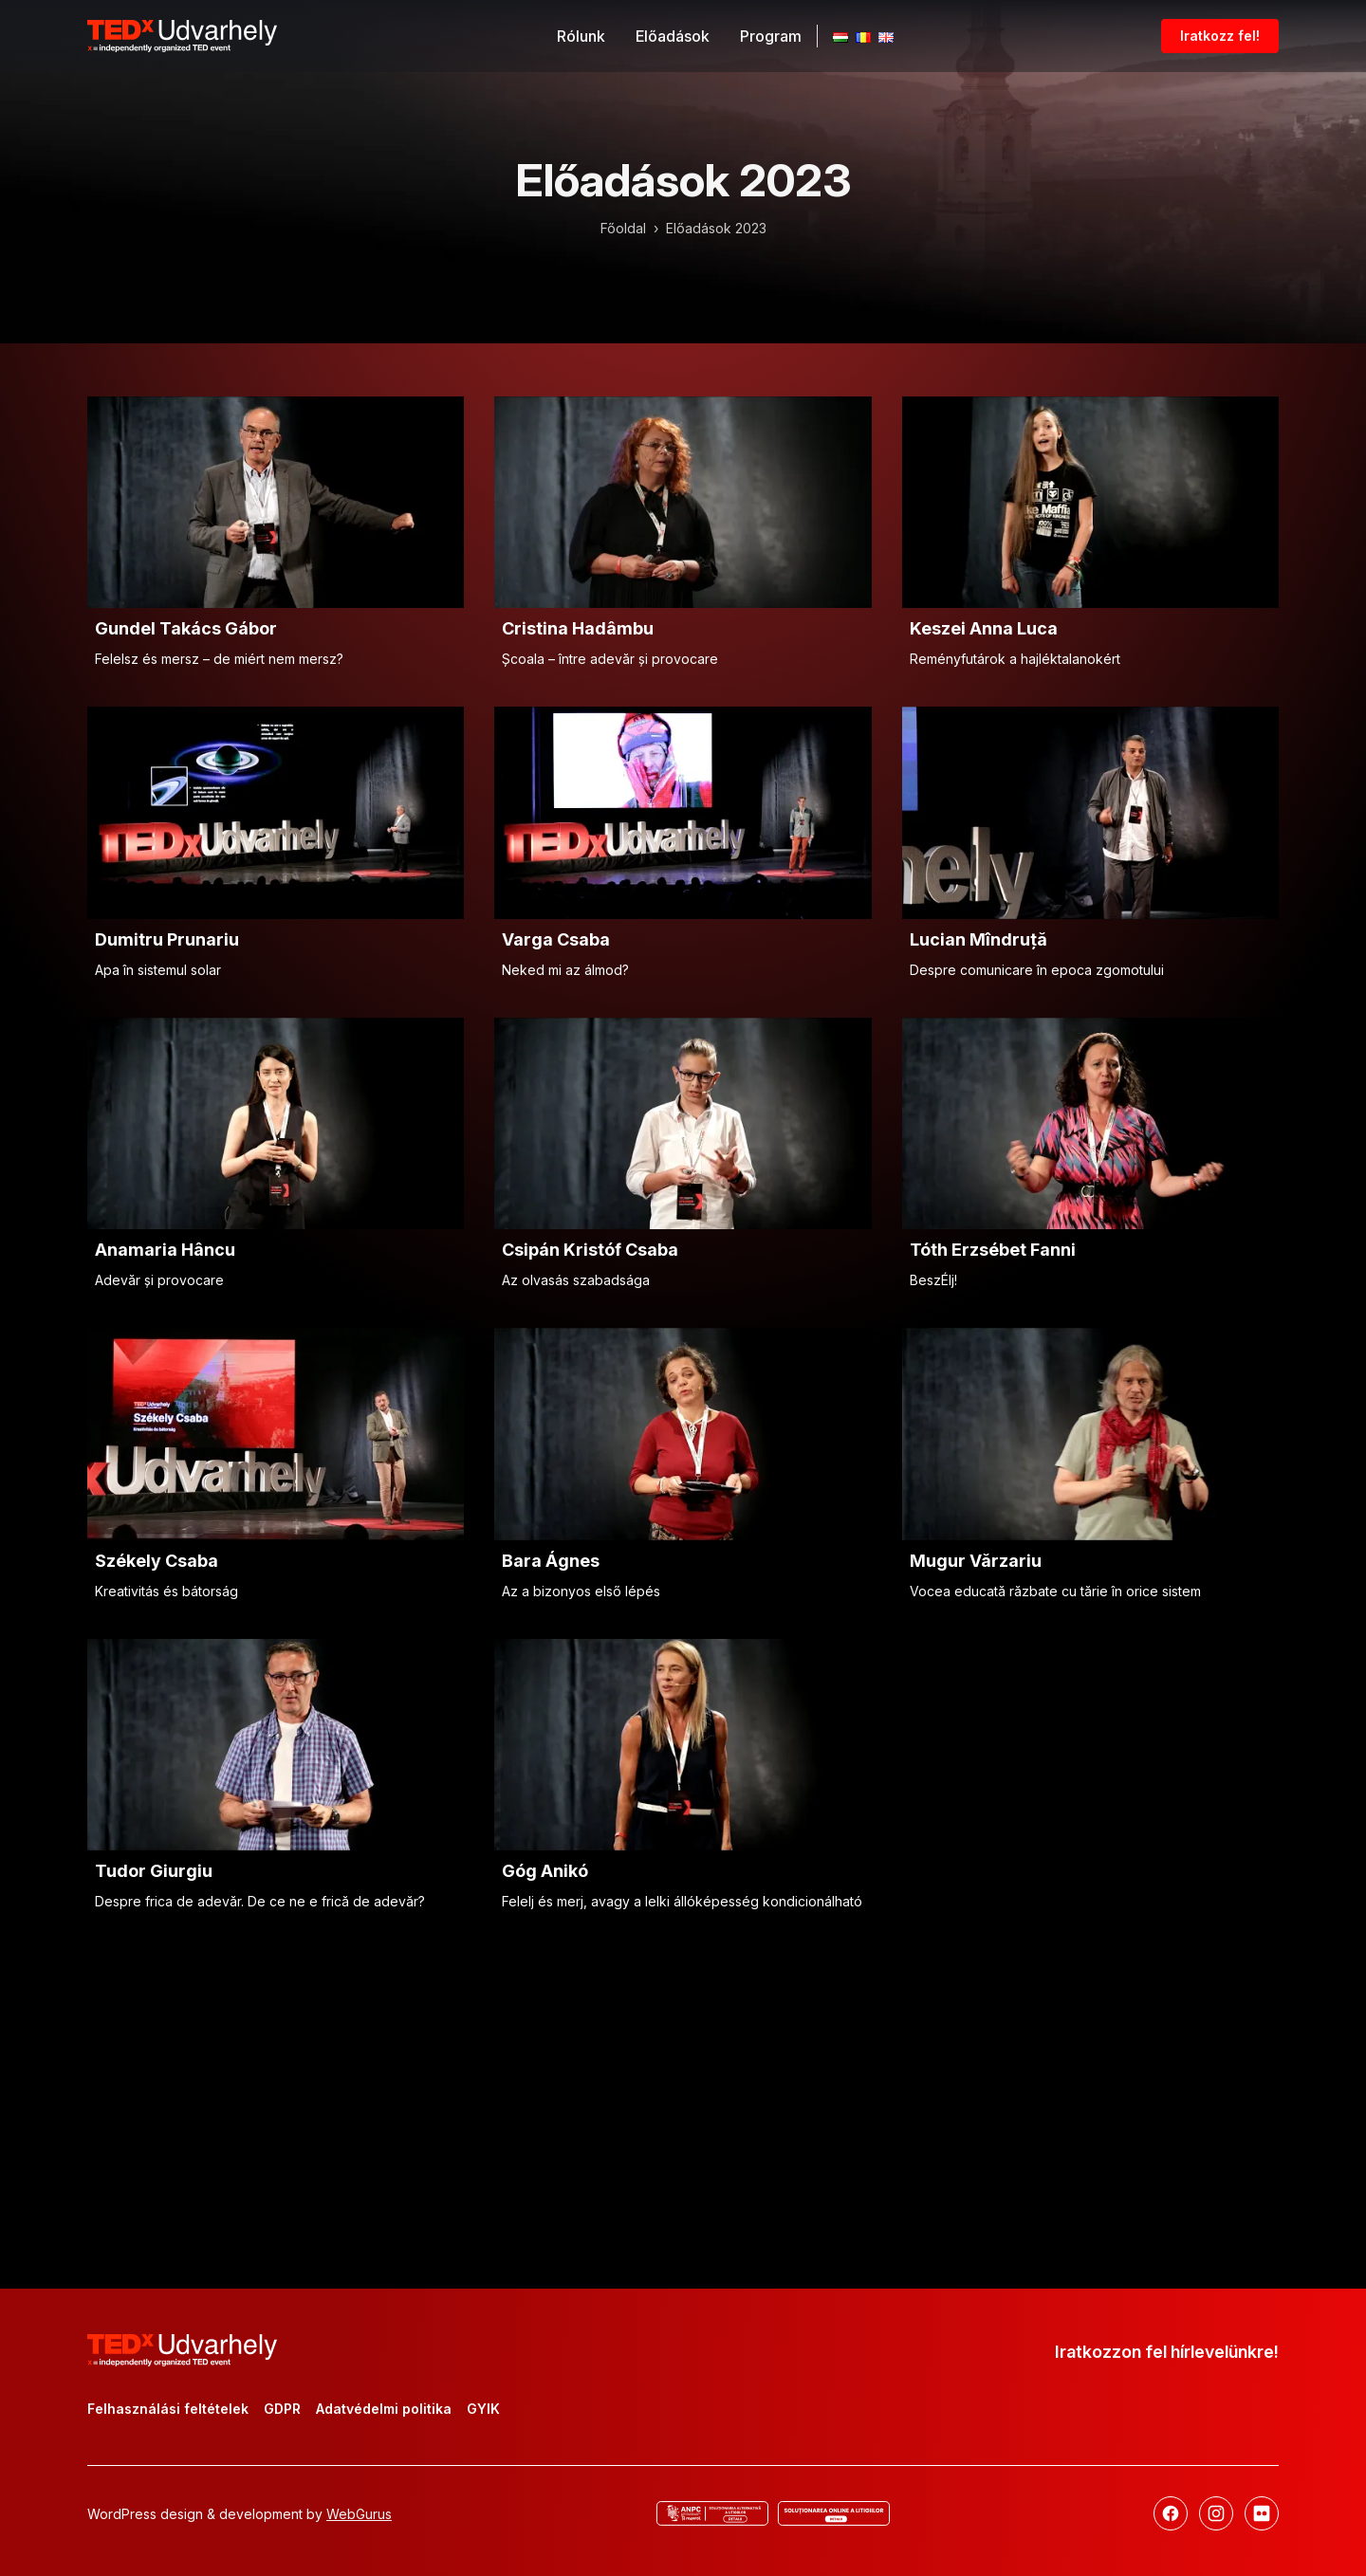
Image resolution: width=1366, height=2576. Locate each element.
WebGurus (359, 2514)
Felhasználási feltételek (168, 2409)
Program (771, 36)
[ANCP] (712, 2513)
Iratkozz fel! (1220, 36)
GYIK (483, 2409)
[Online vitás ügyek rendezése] (834, 2513)
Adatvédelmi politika (384, 2409)
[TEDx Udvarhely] (182, 34)
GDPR (282, 2409)
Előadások (673, 36)
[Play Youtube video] (275, 502)
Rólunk (581, 36)
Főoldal (623, 228)
